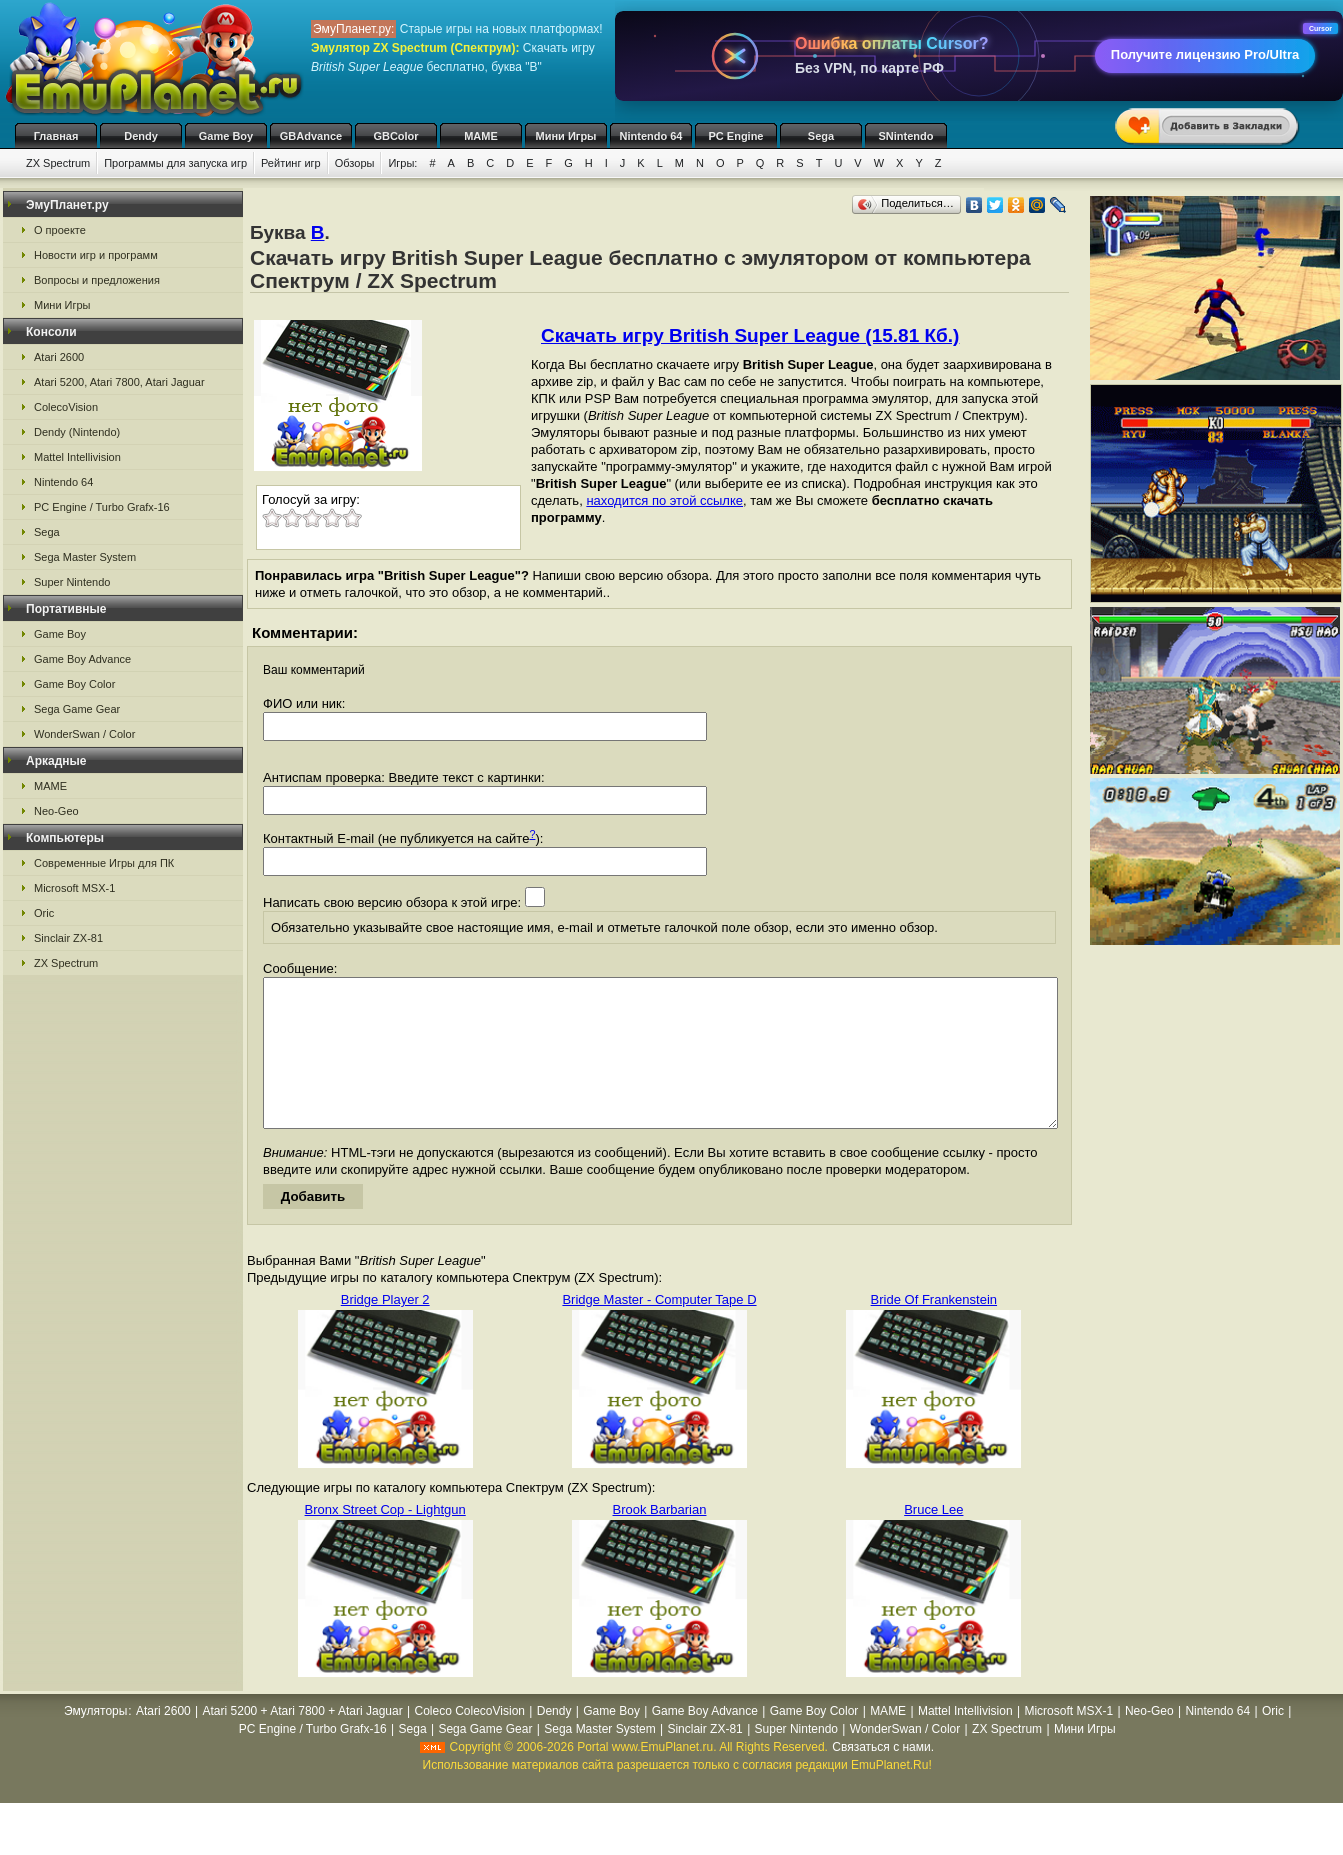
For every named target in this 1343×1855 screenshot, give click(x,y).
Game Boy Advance (82, 659)
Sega (821, 136)
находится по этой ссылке (664, 500)
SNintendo (906, 136)
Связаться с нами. (883, 1777)
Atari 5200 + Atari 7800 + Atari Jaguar (303, 1741)
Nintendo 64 (651, 136)
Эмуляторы (95, 1741)
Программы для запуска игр (175, 163)
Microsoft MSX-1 (74, 888)
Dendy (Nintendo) (77, 432)
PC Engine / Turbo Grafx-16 (102, 507)
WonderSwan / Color (84, 734)
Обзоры (355, 163)
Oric (44, 913)
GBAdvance (311, 136)
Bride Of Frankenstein (934, 1329)
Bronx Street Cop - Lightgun (385, 1539)
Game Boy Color (74, 684)
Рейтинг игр (291, 163)
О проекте (60, 230)
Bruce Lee (933, 1539)
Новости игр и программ (96, 255)
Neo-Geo (56, 811)
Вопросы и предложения (97, 280)
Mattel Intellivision (77, 457)
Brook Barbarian (660, 1539)
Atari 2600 (59, 357)
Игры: (402, 163)
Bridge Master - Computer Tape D (659, 1329)
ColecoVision (66, 407)
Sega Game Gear (77, 709)
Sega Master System (85, 557)
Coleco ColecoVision (469, 1741)
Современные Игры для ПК (104, 863)
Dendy (141, 136)
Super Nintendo (72, 582)
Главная (56, 136)
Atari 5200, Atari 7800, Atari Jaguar (119, 382)
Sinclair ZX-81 (68, 938)
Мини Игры (566, 136)
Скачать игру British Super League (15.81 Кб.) (750, 335)
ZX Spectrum (58, 163)
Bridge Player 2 (385, 1329)
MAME (481, 136)
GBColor (395, 136)
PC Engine (735, 136)
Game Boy (226, 136)
